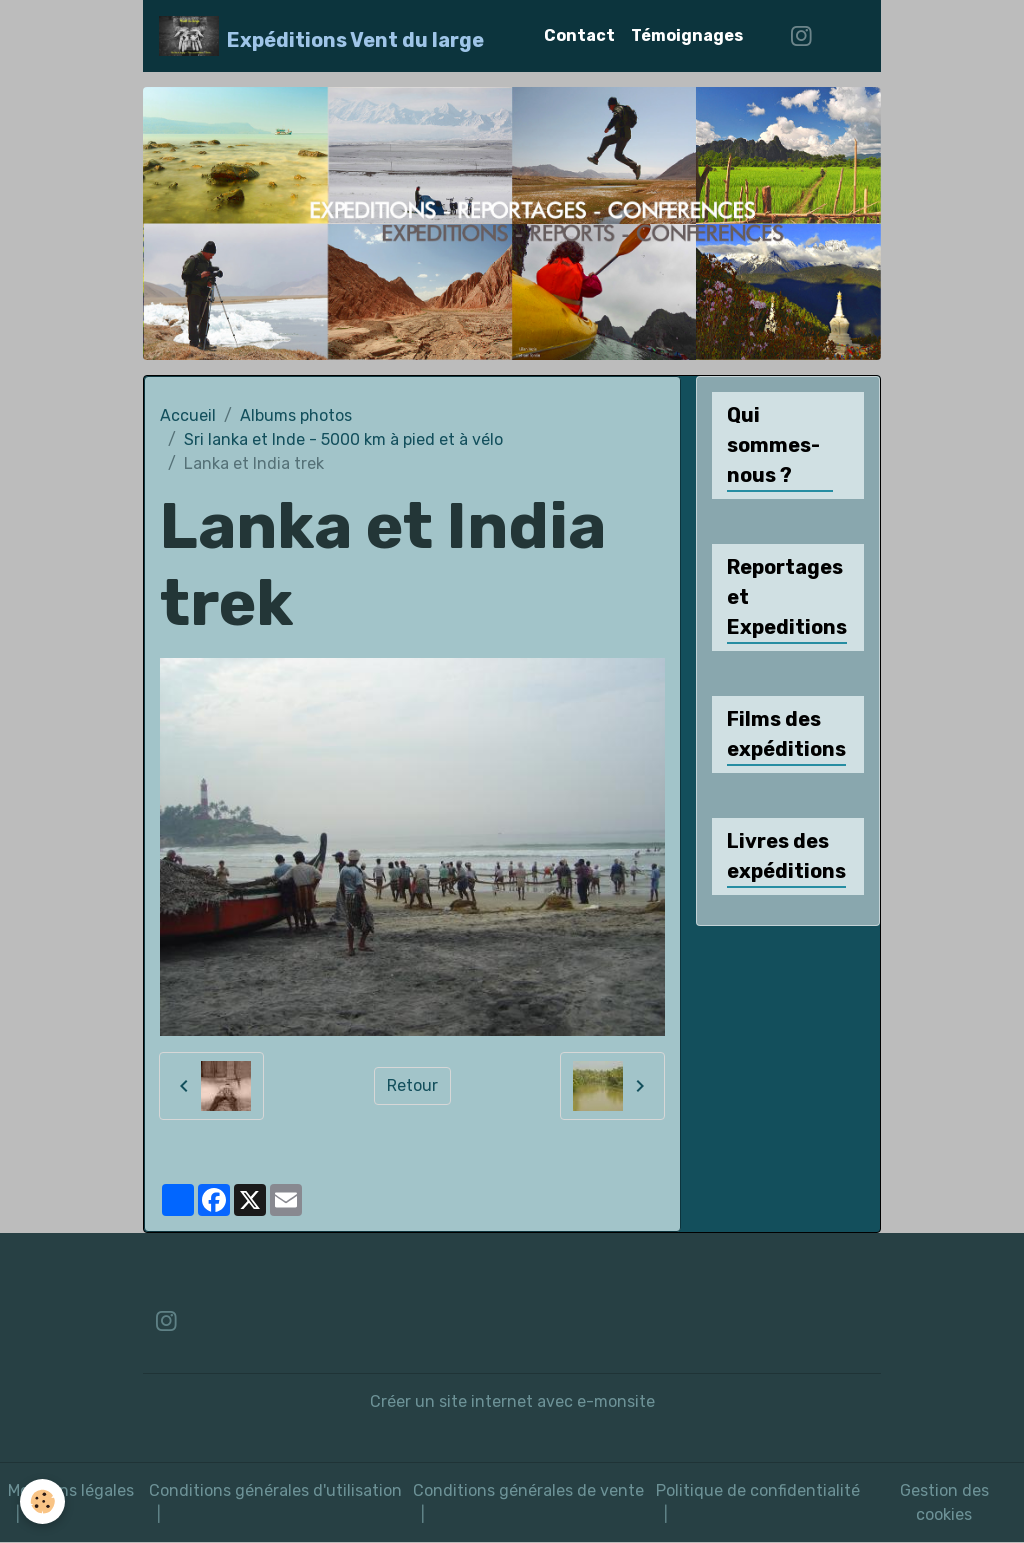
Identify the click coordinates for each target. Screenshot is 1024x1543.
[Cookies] (42, 1501)
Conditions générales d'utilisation (275, 1490)
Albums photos (296, 415)
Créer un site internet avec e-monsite (512, 1401)
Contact (579, 35)
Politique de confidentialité (758, 1490)
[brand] (321, 36)
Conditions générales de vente (528, 1490)
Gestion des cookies (944, 1502)
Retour (412, 1085)
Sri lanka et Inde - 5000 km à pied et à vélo (343, 439)
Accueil (188, 415)
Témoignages (687, 35)
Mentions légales (71, 1490)
